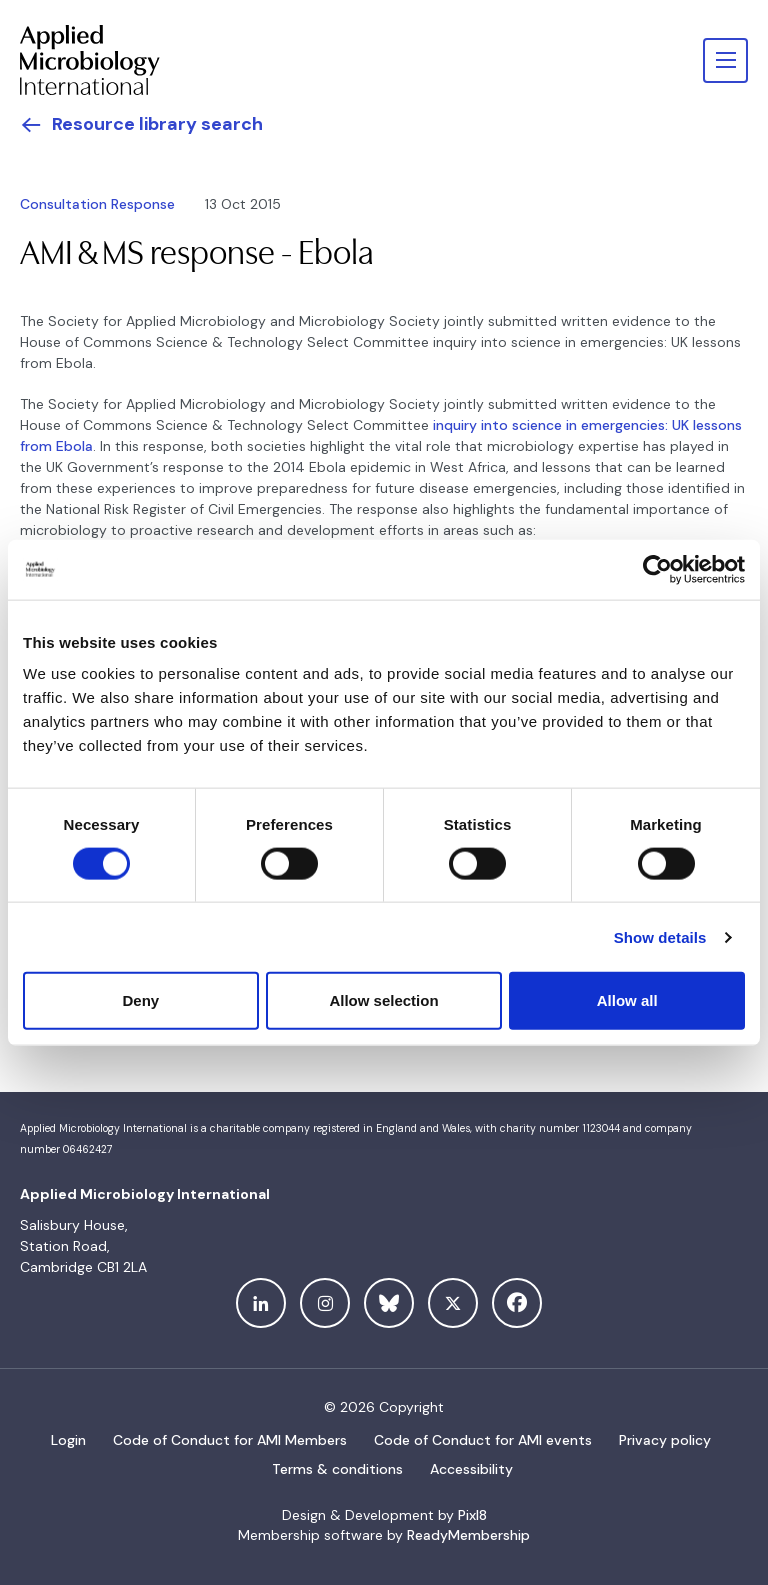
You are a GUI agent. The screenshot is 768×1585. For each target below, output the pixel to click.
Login (68, 1440)
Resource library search (157, 124)
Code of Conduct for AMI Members (230, 1440)
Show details (660, 936)
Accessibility (471, 1469)
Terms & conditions (337, 1469)
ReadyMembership (468, 1535)
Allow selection (383, 1000)
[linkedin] (261, 1303)
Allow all (627, 1000)
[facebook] (517, 1303)
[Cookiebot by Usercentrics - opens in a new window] (657, 569)
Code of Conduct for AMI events (483, 1440)
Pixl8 (472, 1515)
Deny (140, 1000)
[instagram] (325, 1303)
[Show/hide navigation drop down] (725, 60)
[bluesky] (389, 1303)
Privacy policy (665, 1440)
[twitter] (453, 1303)
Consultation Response (97, 204)
